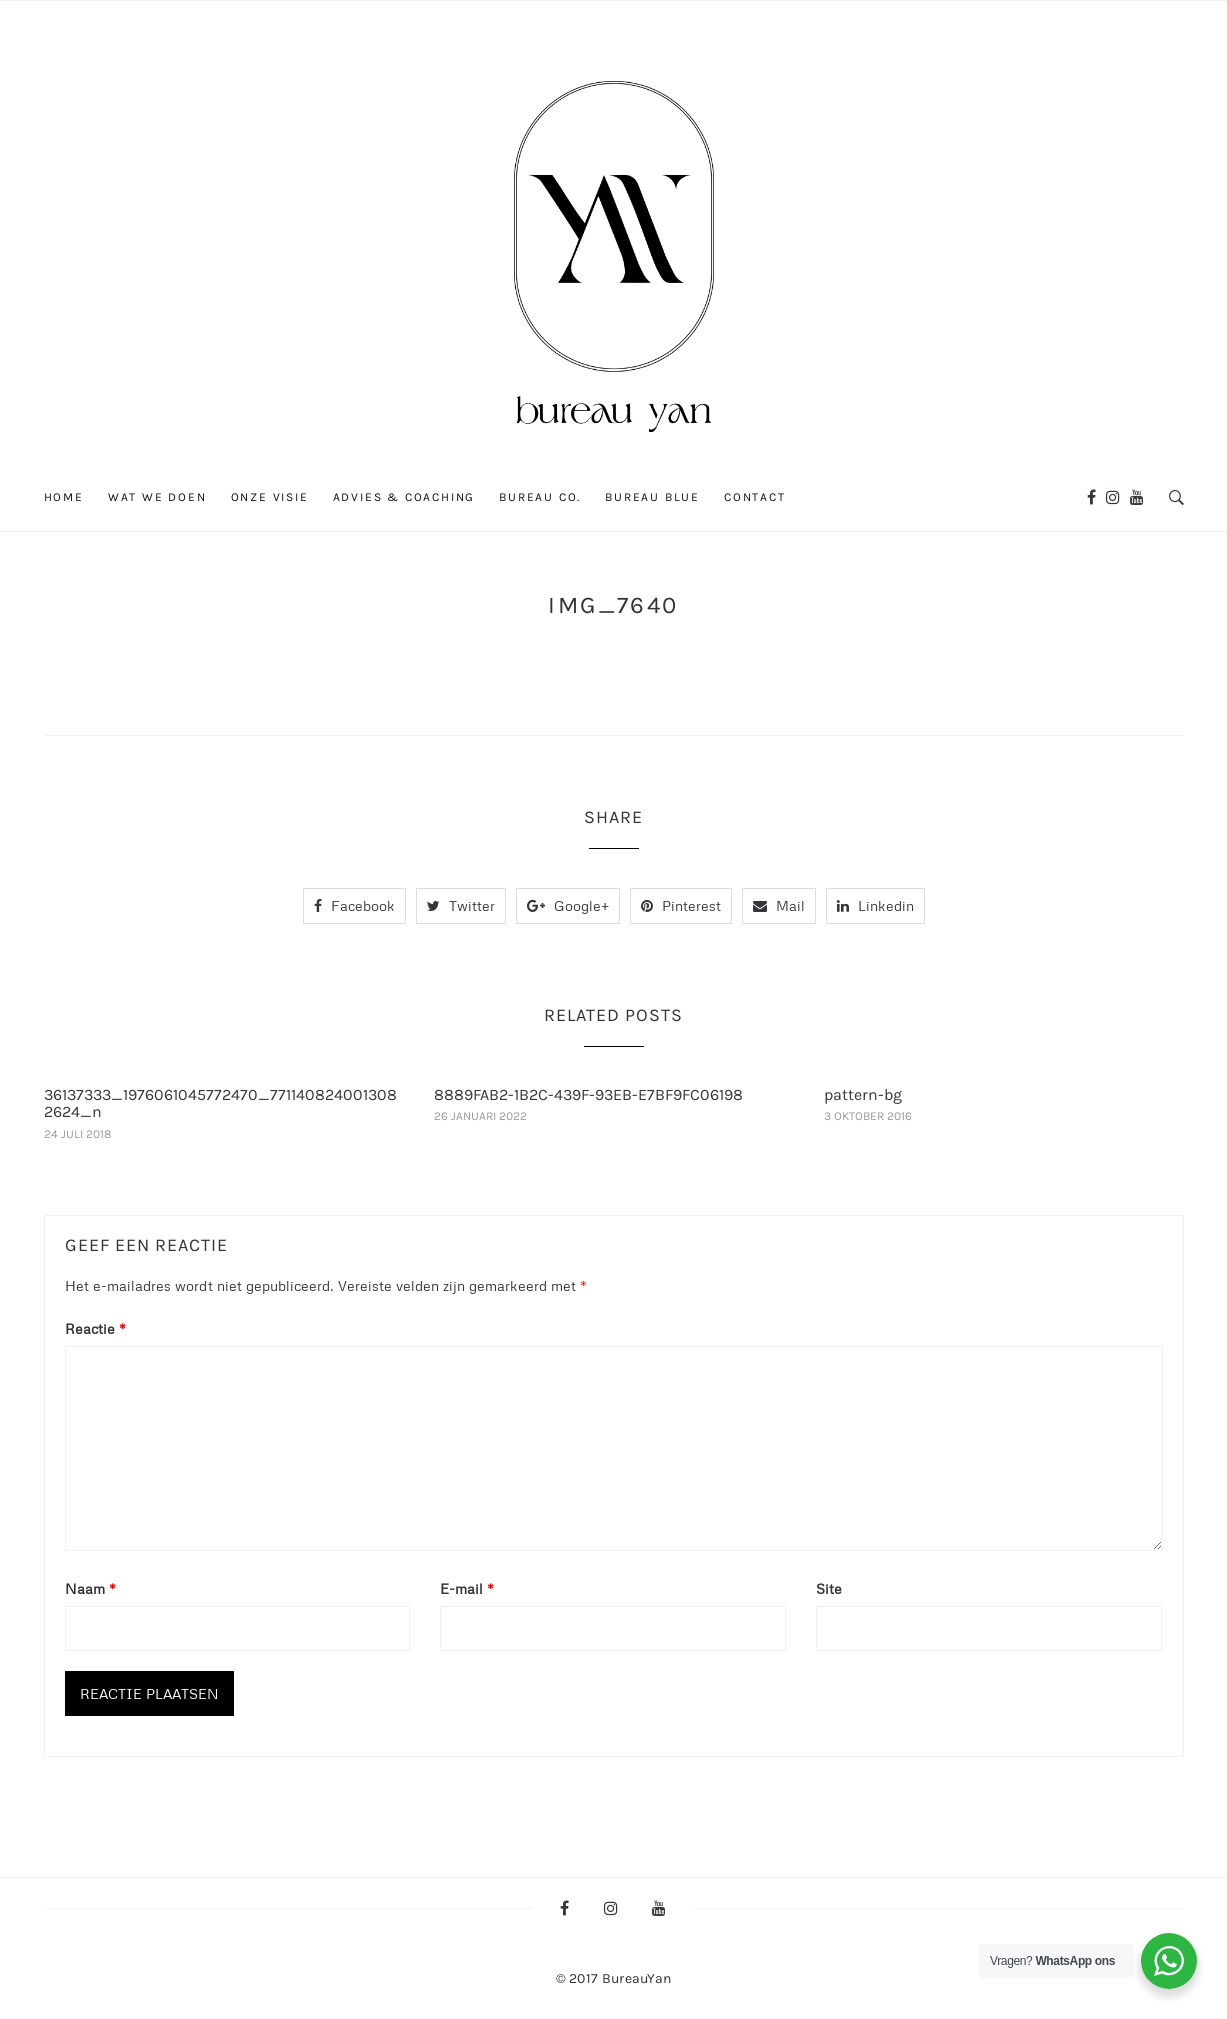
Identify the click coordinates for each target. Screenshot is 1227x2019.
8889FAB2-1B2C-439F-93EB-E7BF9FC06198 (588, 1094)
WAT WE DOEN (157, 497)
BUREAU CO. (540, 497)
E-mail (467, 1588)
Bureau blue (652, 497)
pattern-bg (863, 1094)
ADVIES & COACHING (404, 497)
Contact (755, 497)
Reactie (95, 1328)
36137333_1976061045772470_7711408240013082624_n (220, 1103)
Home (64, 497)
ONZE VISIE (270, 497)
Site (829, 1588)
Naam (90, 1588)
